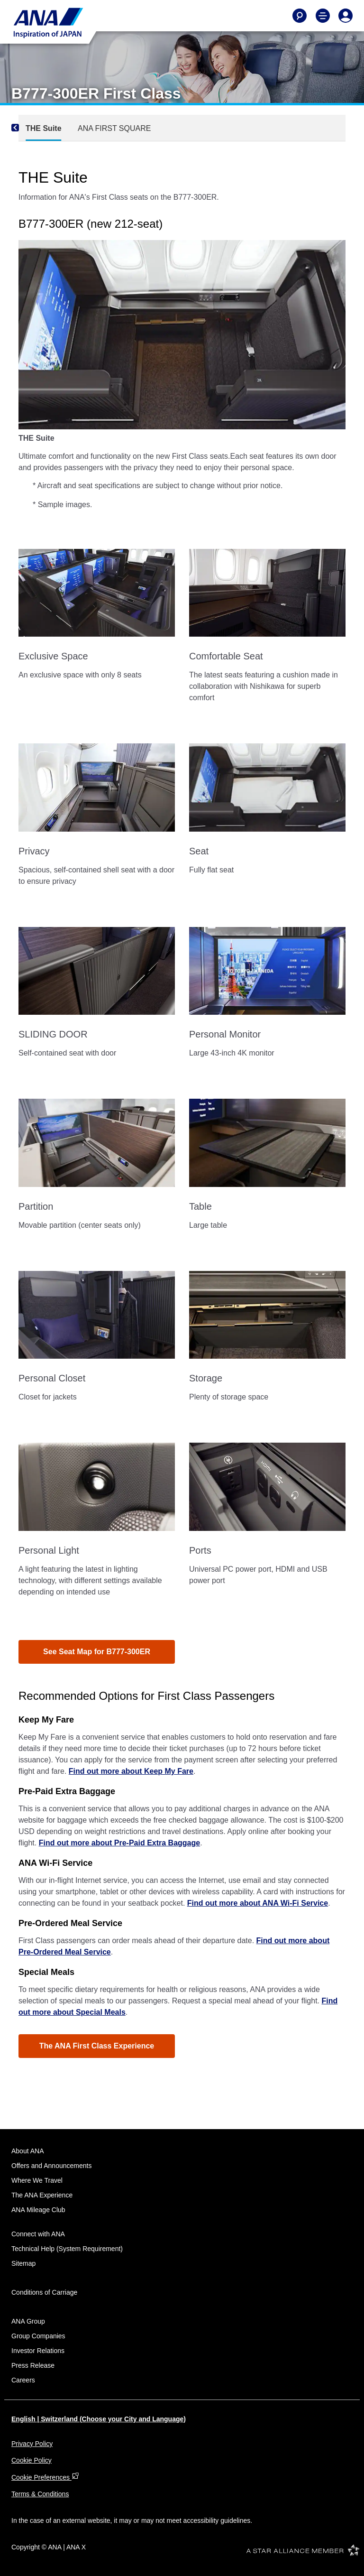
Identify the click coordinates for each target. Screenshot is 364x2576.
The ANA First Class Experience (96, 2046)
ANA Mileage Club (38, 2210)
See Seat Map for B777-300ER (96, 1652)
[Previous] (28, 128)
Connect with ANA (38, 2234)
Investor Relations (37, 2350)
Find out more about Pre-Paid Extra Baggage (119, 1843)
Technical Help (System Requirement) (67, 2248)
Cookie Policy (31, 2460)
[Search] (299, 16)
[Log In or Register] (345, 16)
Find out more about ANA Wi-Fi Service (257, 1903)
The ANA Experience (42, 2195)
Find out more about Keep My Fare (131, 1771)
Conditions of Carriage (44, 2292)
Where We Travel (37, 2180)
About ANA (27, 2151)
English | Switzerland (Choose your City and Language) (98, 2419)
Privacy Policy (32, 2443)
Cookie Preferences (45, 2477)
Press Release (33, 2365)
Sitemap (23, 2263)
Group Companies (38, 2336)
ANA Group (28, 2321)
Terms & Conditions (40, 2494)
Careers (23, 2380)
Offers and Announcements (51, 2165)
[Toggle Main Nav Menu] (323, 16)
